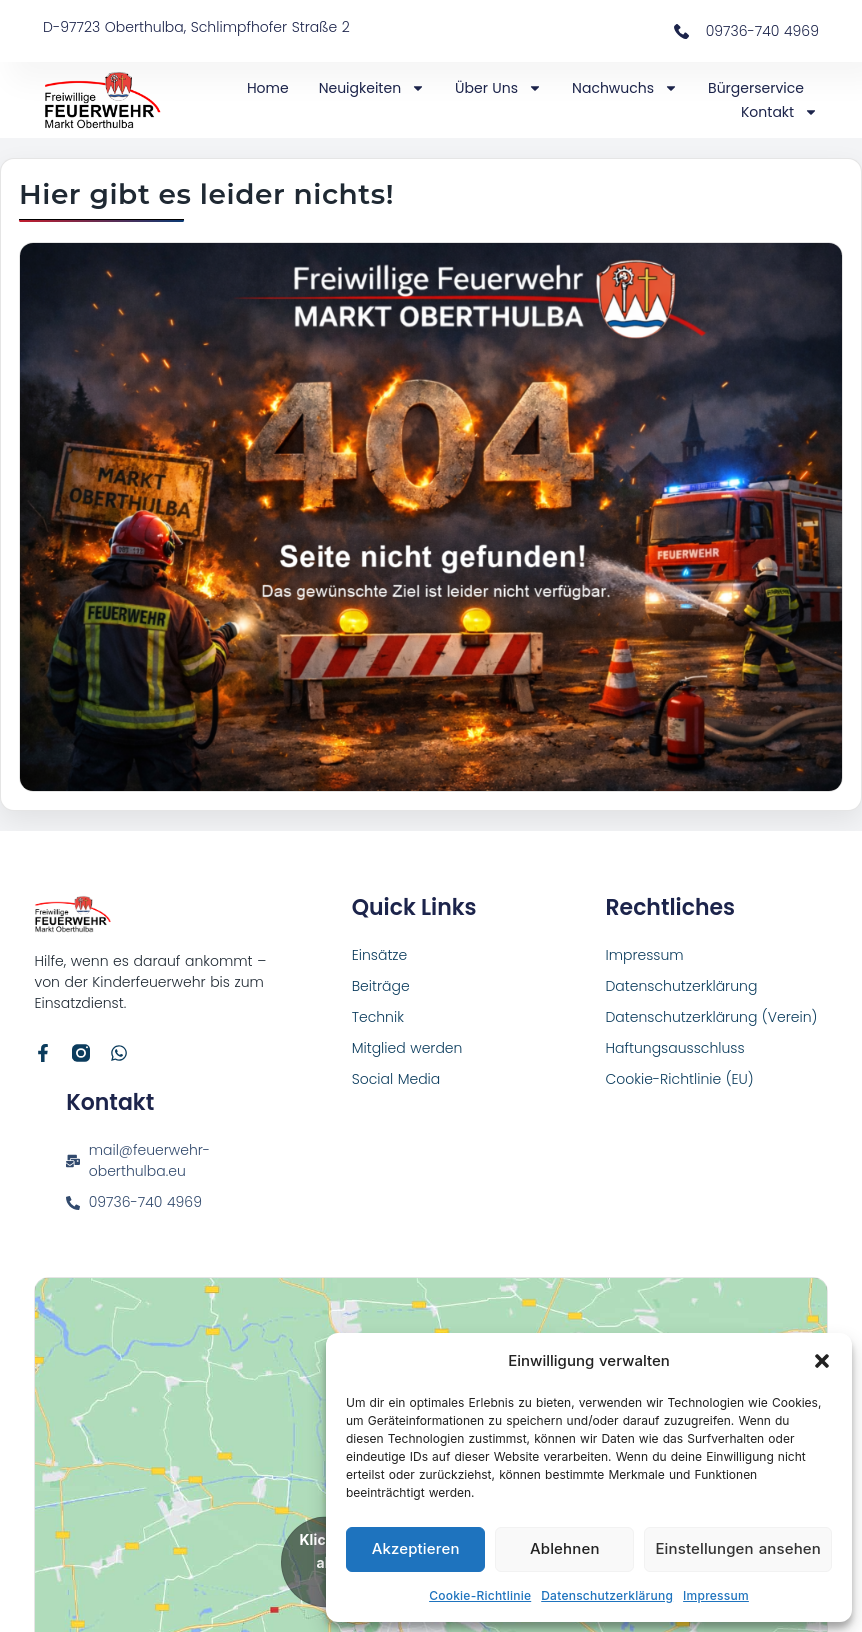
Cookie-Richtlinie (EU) (679, 1079)
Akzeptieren (416, 1548)
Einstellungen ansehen (738, 1548)
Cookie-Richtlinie (480, 1595)
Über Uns (498, 88)
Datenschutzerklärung (607, 1595)
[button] (822, 1361)
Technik (378, 1017)
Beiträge (381, 986)
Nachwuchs (625, 88)
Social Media (396, 1079)
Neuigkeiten (372, 88)
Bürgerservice (756, 88)
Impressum (716, 1595)
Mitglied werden (407, 1048)
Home (268, 88)
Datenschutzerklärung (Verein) (711, 1017)
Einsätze (380, 955)
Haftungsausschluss (674, 1048)
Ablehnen (565, 1548)
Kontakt (779, 112)
